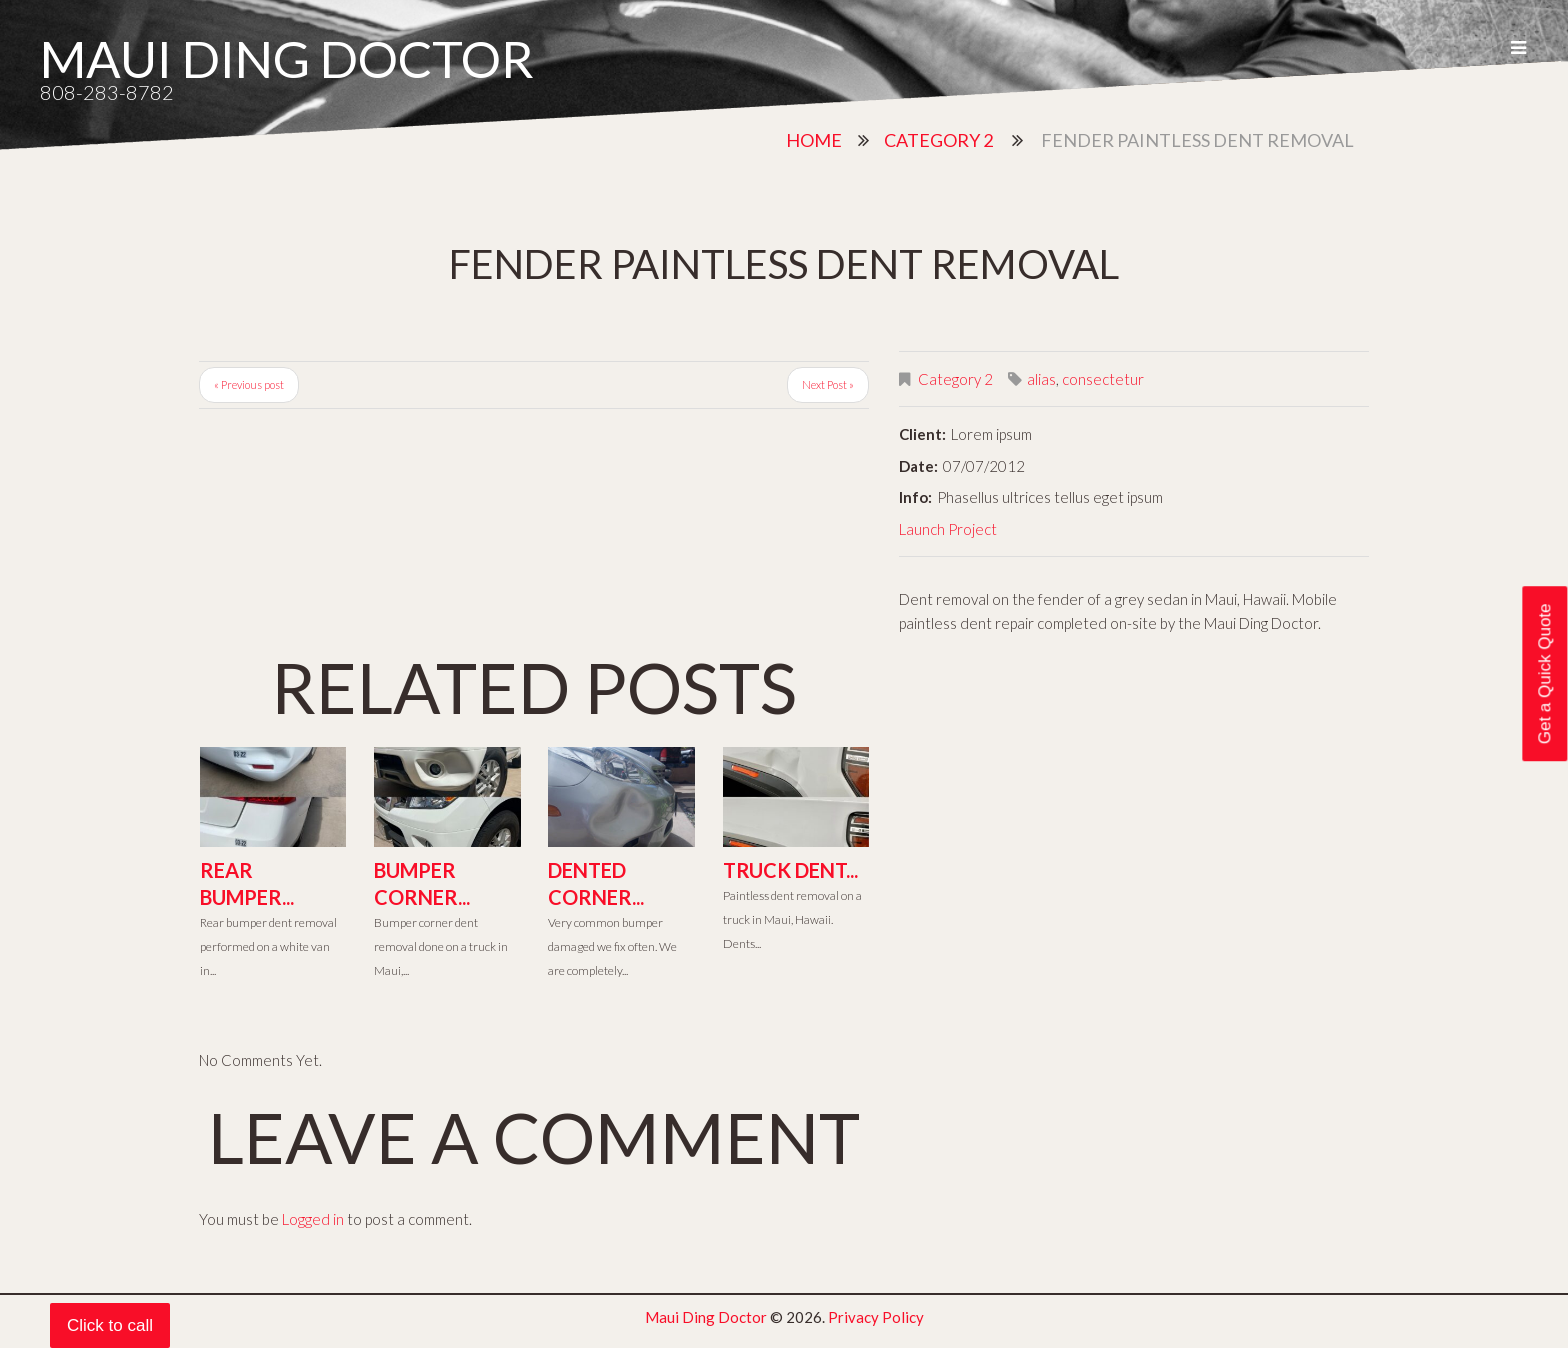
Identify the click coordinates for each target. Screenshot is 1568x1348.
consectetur (1103, 379)
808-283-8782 (107, 92)
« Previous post (249, 384)
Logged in (313, 1219)
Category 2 (938, 140)
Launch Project (948, 529)
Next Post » (828, 384)
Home (814, 140)
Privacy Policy (876, 1317)
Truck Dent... (790, 870)
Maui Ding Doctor (287, 58)
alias (1041, 379)
